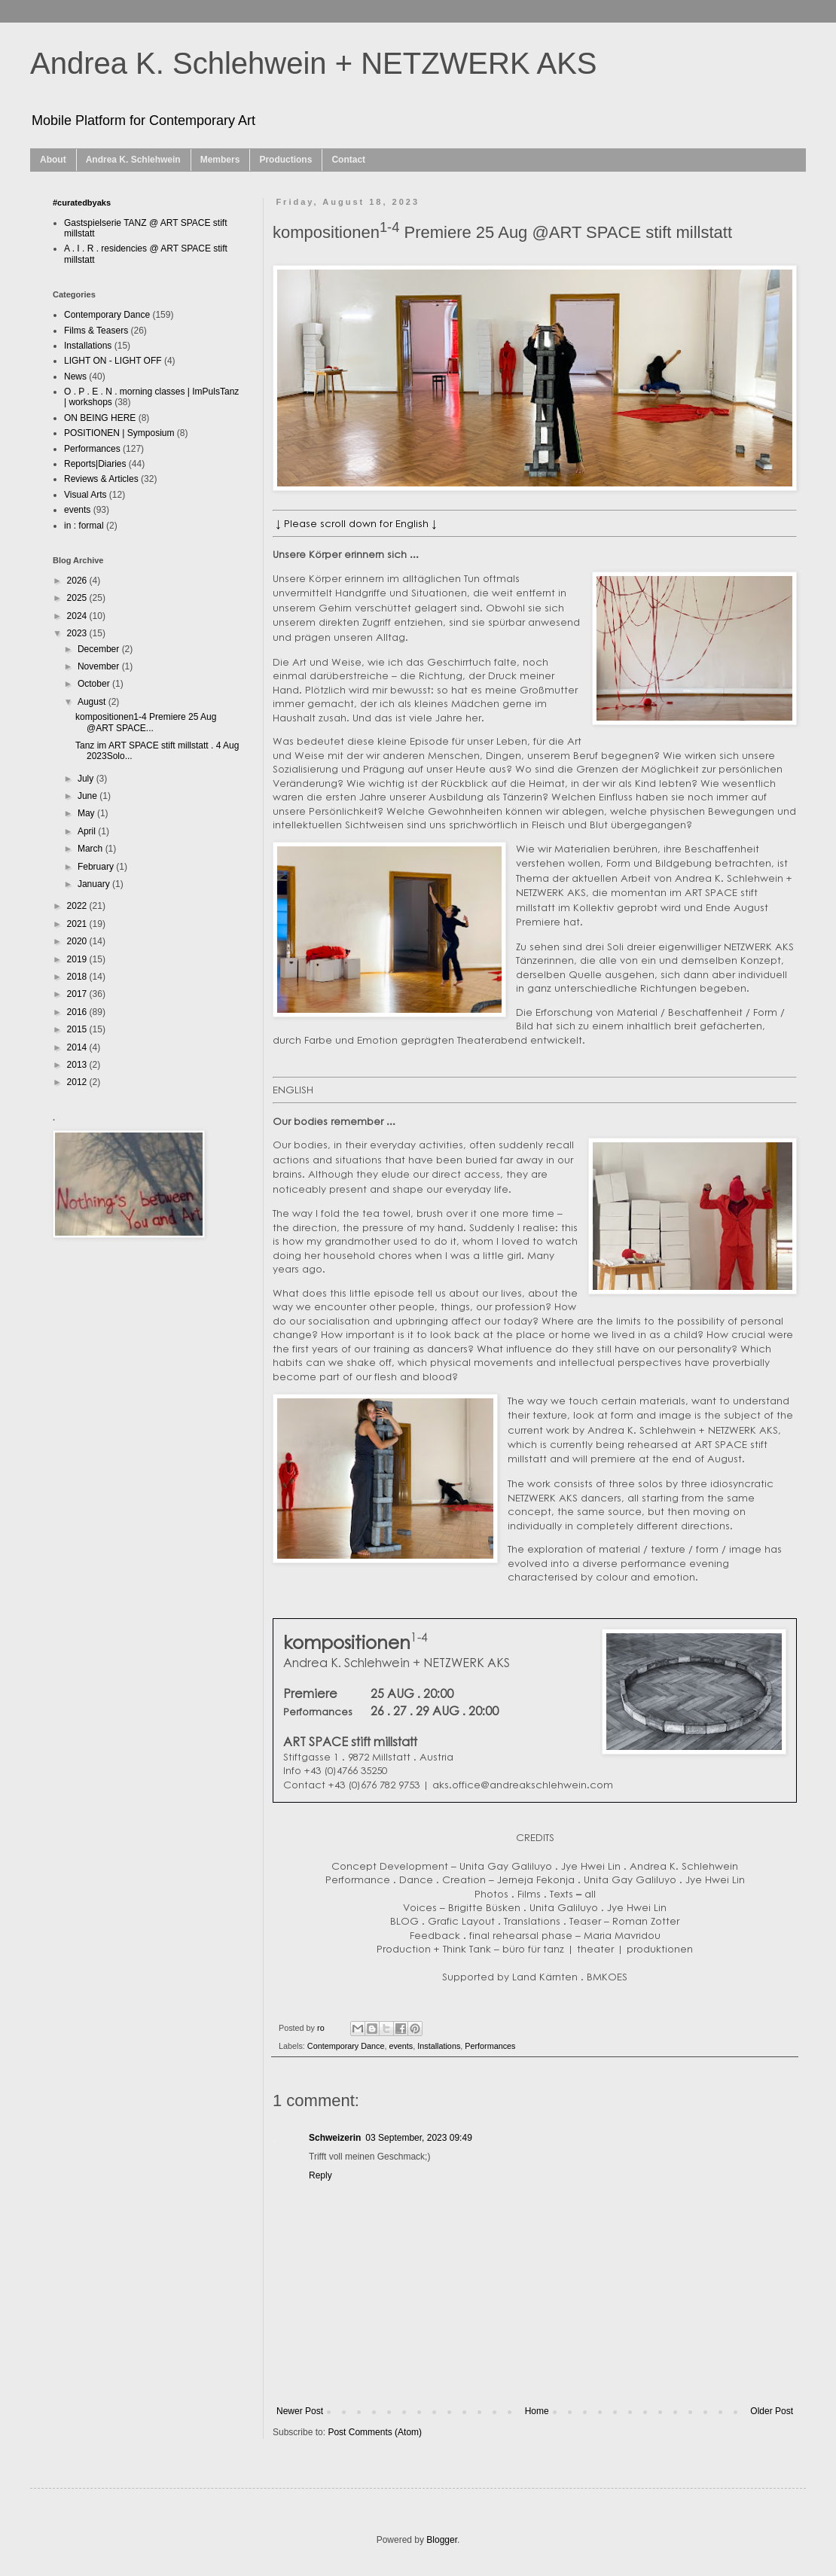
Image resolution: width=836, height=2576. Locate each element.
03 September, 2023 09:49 (418, 2137)
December (100, 649)
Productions (285, 159)
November (100, 666)
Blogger (441, 2540)
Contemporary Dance (346, 2045)
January (95, 884)
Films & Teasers (96, 330)
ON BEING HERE (100, 418)
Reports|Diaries (95, 464)
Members (220, 159)
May (87, 813)
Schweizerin (335, 2137)
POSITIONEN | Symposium (119, 433)
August (93, 702)
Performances (490, 2045)
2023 (78, 633)
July (87, 778)
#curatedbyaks (82, 202)
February (97, 866)
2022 (78, 906)
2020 (78, 941)
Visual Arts (85, 494)
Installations (438, 2045)
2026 (78, 580)
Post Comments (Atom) (375, 2432)
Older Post (771, 2411)
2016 (78, 1012)
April (88, 831)
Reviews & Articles (101, 479)
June (88, 796)
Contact (348, 159)
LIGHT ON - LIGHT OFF (113, 360)
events (401, 2045)
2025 (78, 598)
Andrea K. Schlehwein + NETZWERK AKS (313, 63)
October (95, 683)
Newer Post (299, 2411)
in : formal (84, 525)
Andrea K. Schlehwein (133, 159)
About (53, 159)
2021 (78, 924)
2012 (78, 1082)
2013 (78, 1064)
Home (537, 2411)
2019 (78, 959)
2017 (78, 994)
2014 (78, 1047)
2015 (78, 1029)
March (91, 848)
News (75, 376)
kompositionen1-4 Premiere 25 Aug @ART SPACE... (145, 722)
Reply (320, 2175)
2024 (78, 616)
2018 (78, 976)
